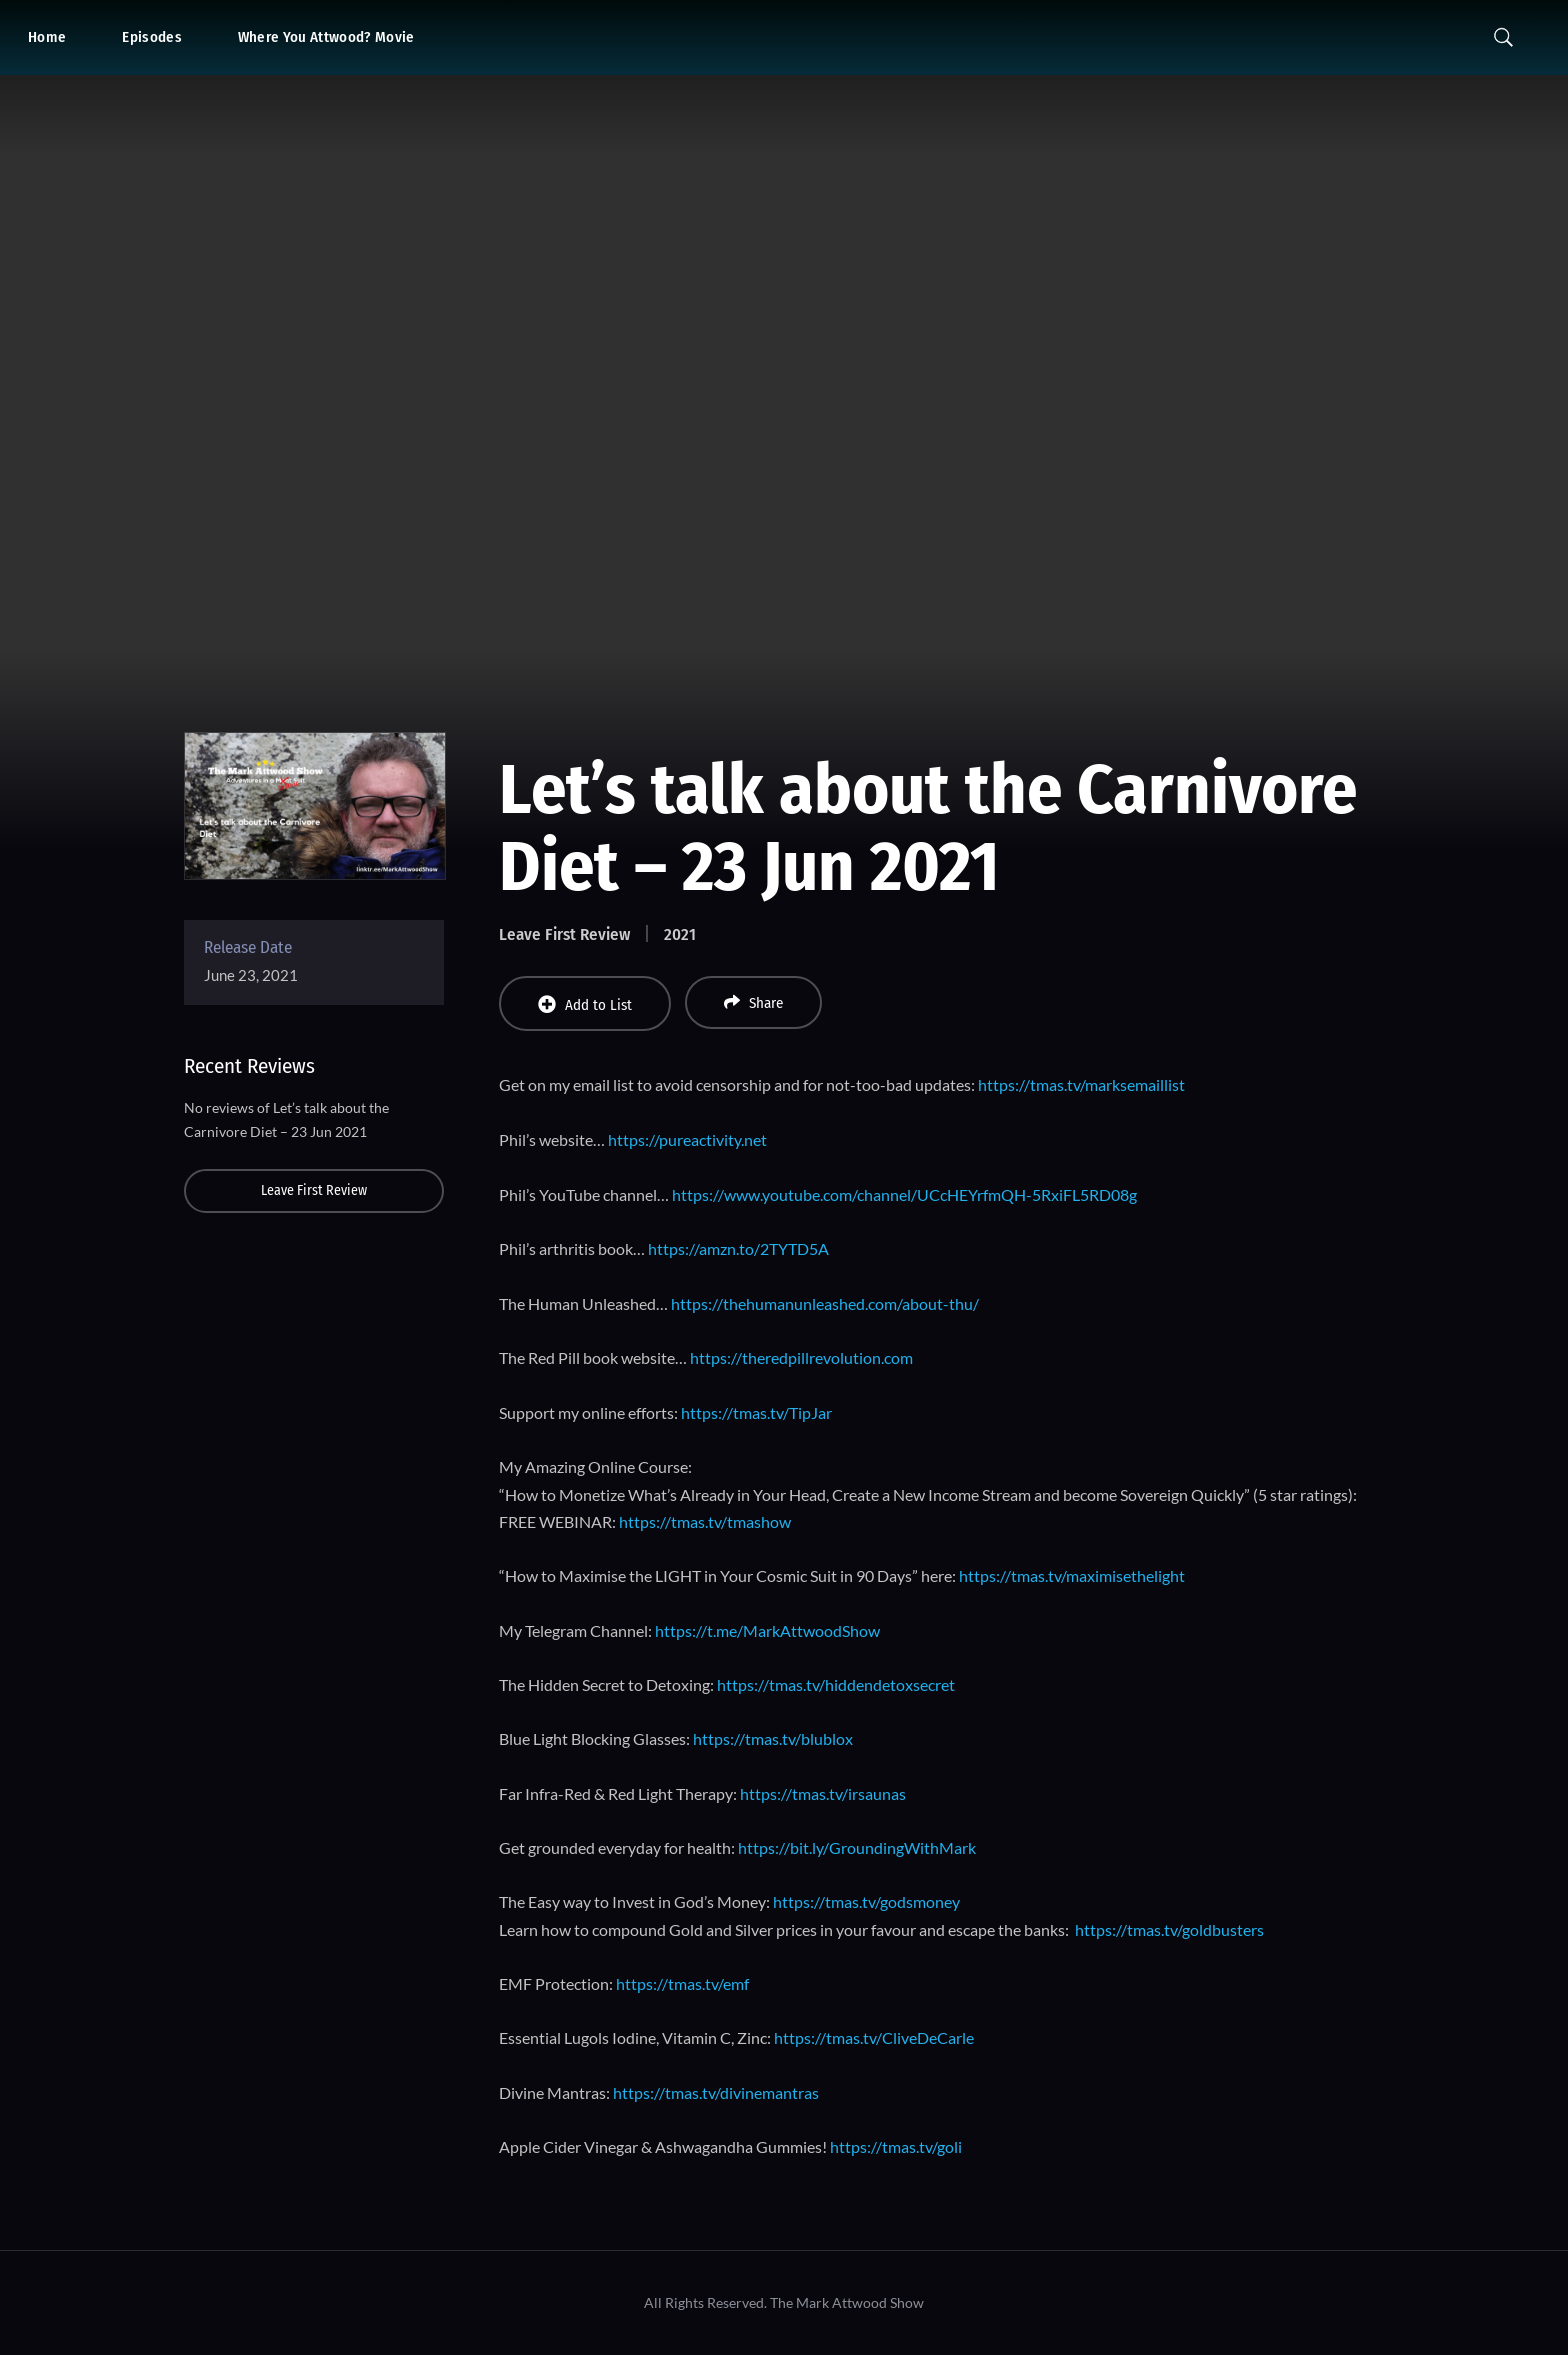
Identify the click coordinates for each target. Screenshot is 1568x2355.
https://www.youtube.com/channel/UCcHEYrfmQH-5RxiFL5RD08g (904, 1194)
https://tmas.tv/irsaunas (823, 1793)
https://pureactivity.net (687, 1139)
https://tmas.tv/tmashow (705, 1521)
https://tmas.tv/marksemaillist (1081, 1084)
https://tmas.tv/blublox (773, 1738)
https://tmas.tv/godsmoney (866, 1901)
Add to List (585, 1004)
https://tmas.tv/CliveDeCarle (874, 2037)
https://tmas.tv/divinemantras (716, 2092)
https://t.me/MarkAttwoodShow (767, 1630)
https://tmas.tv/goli (896, 2146)
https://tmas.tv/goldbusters (1169, 1929)
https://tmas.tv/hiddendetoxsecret (836, 1684)
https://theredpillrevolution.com (801, 1357)
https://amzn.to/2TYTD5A (738, 1248)
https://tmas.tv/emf (682, 1983)
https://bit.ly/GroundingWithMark (857, 1847)
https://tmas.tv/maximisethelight (1072, 1575)
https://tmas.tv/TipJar (756, 1412)
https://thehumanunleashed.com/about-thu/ (825, 1303)
